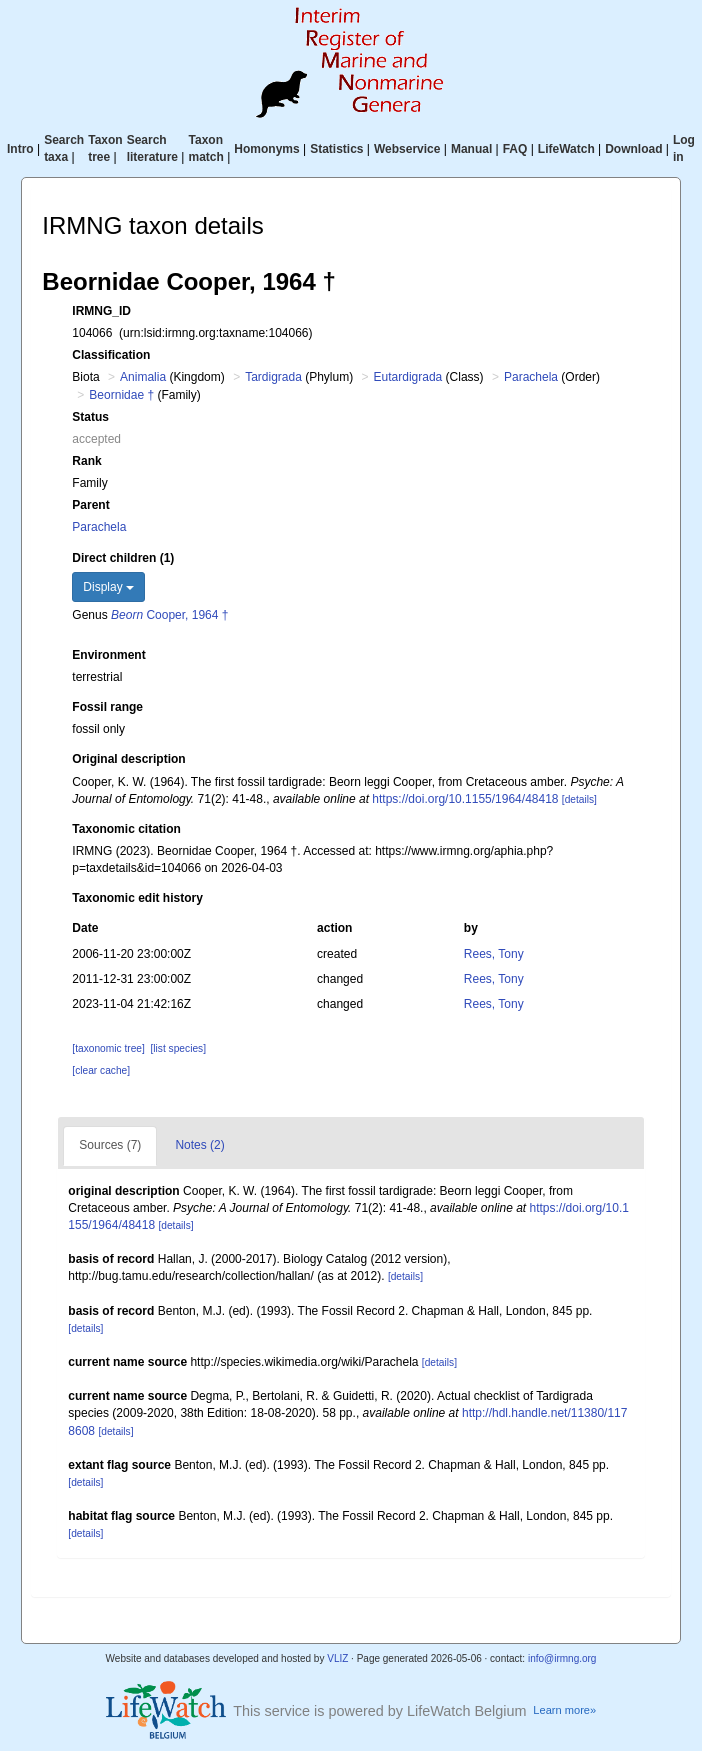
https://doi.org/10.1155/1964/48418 (465, 799)
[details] (579, 799)
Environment (108, 655)
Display (108, 587)
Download (633, 149)
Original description (128, 759)
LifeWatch (566, 149)
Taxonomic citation (126, 829)
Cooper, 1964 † (169, 615)
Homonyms (266, 149)
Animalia (143, 377)
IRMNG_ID (101, 311)
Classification (111, 355)
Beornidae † (121, 395)
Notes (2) (199, 1145)
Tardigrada (273, 377)
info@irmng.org (562, 1658)
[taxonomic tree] (108, 1048)
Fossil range (107, 707)
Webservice (407, 149)
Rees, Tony (494, 954)
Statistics (336, 149)
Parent (90, 505)
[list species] (178, 1048)
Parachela (531, 377)
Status (90, 417)
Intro (20, 149)
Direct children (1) (123, 558)
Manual (471, 149)
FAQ (515, 149)
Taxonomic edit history (137, 898)
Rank (86, 461)
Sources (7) (110, 1145)
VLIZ (337, 1658)
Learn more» (564, 1710)
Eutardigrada (408, 377)
